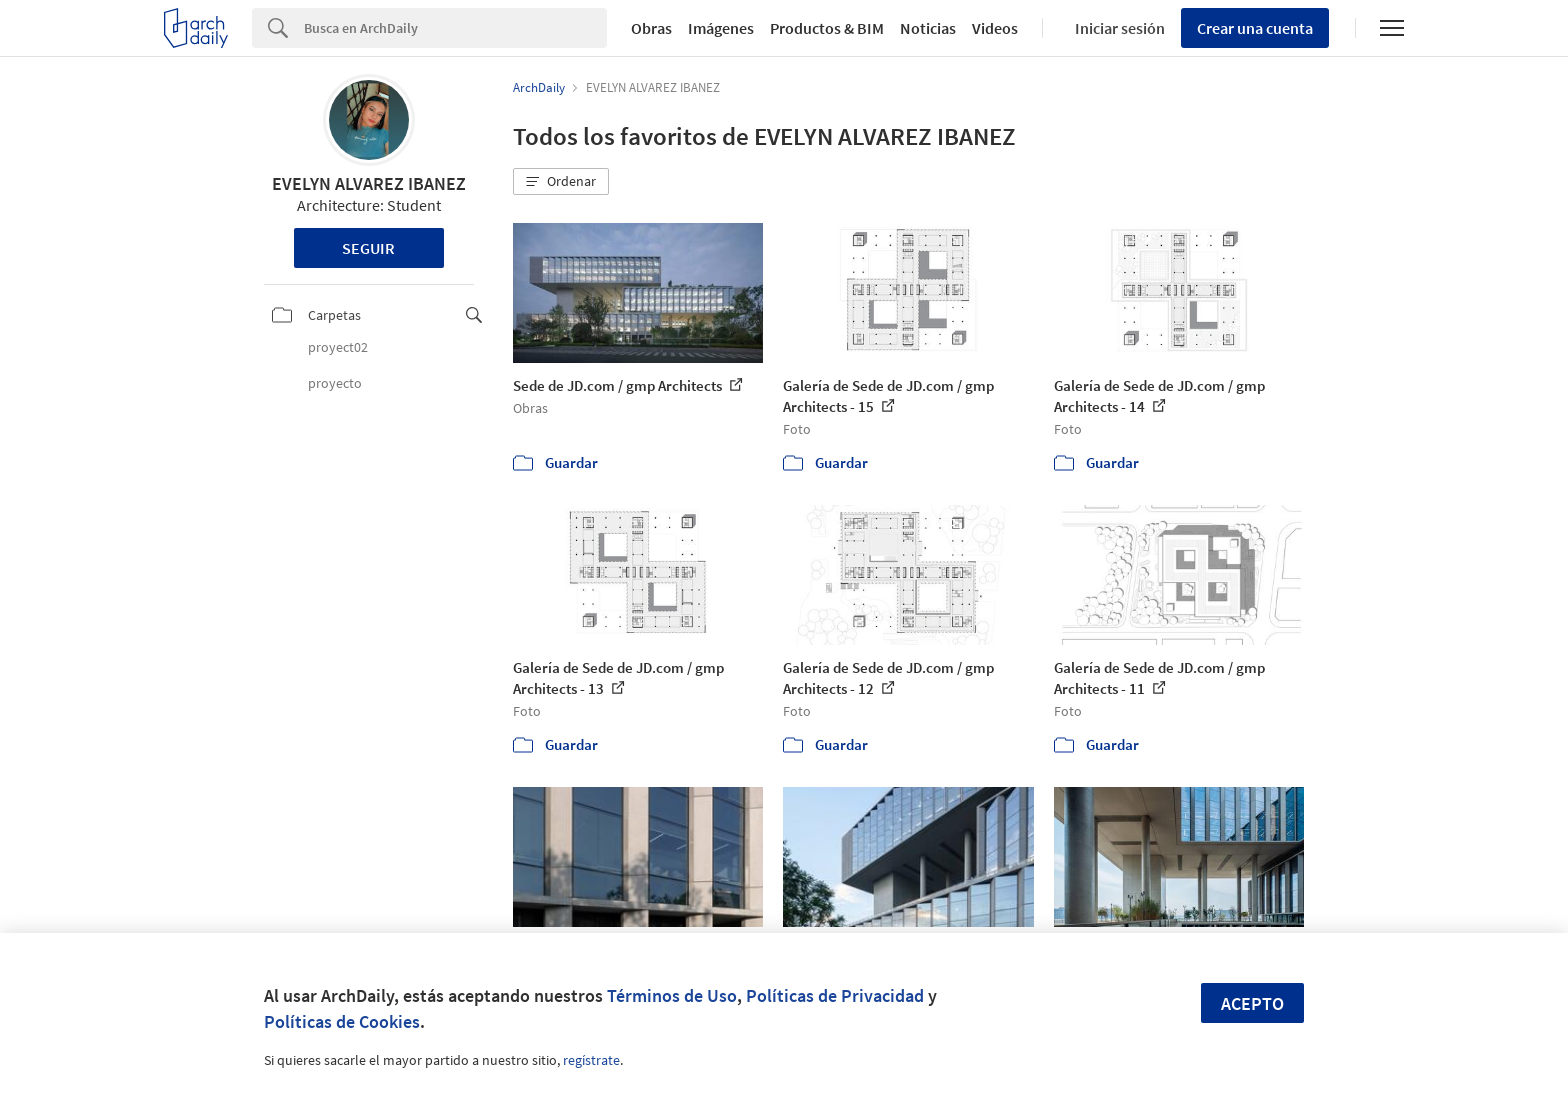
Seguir (368, 248)
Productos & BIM (827, 28)
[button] (561, 182)
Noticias (928, 28)
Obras (651, 28)
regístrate (591, 1060)
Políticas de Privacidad (835, 995)
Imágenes (721, 28)
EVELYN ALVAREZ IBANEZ (369, 183)
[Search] (455, 28)
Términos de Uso (672, 995)
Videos (995, 28)
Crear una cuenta (1255, 28)
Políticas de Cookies (342, 1021)
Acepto (1252, 1003)
